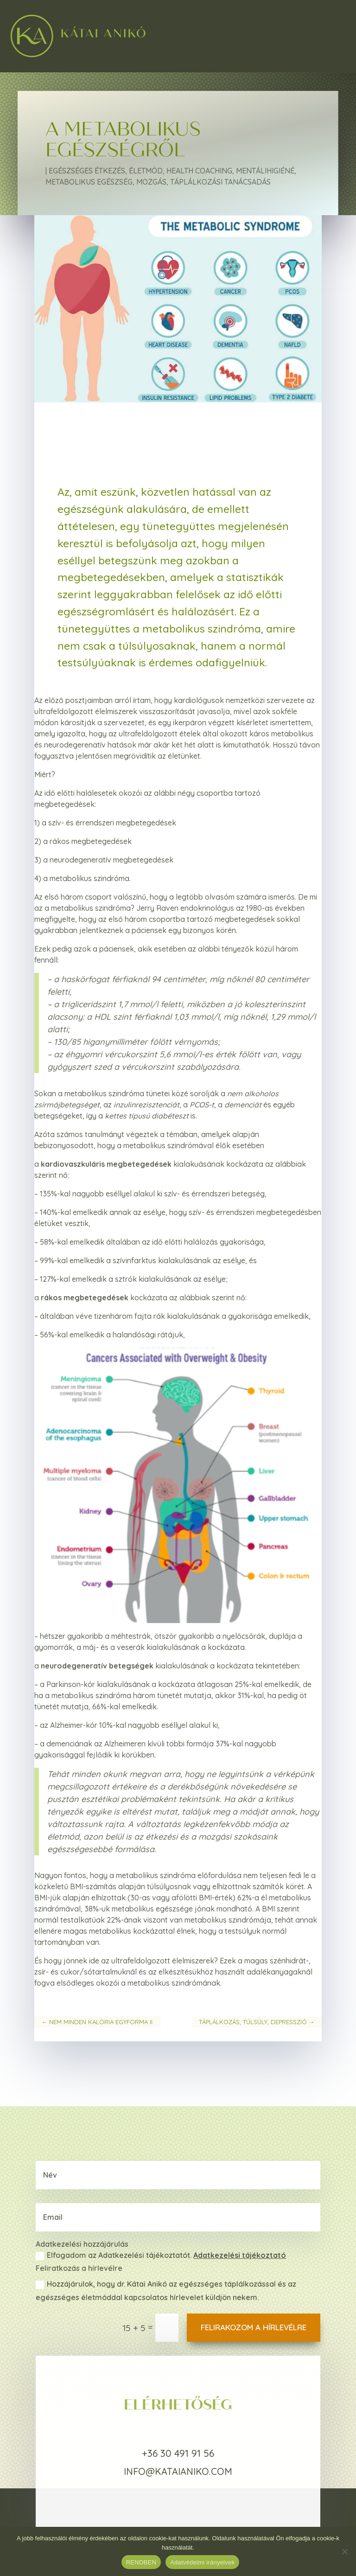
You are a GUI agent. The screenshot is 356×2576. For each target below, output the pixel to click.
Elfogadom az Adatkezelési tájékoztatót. (161, 2255)
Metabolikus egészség (89, 181)
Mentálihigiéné (265, 170)
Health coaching (199, 170)
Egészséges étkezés (87, 170)
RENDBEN (141, 2562)
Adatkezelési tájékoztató (239, 2255)
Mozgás (151, 181)
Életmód (146, 170)
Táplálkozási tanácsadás (220, 181)
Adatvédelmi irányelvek (202, 2562)
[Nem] (344, 2551)
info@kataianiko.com (178, 2471)
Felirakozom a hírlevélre (253, 2327)
